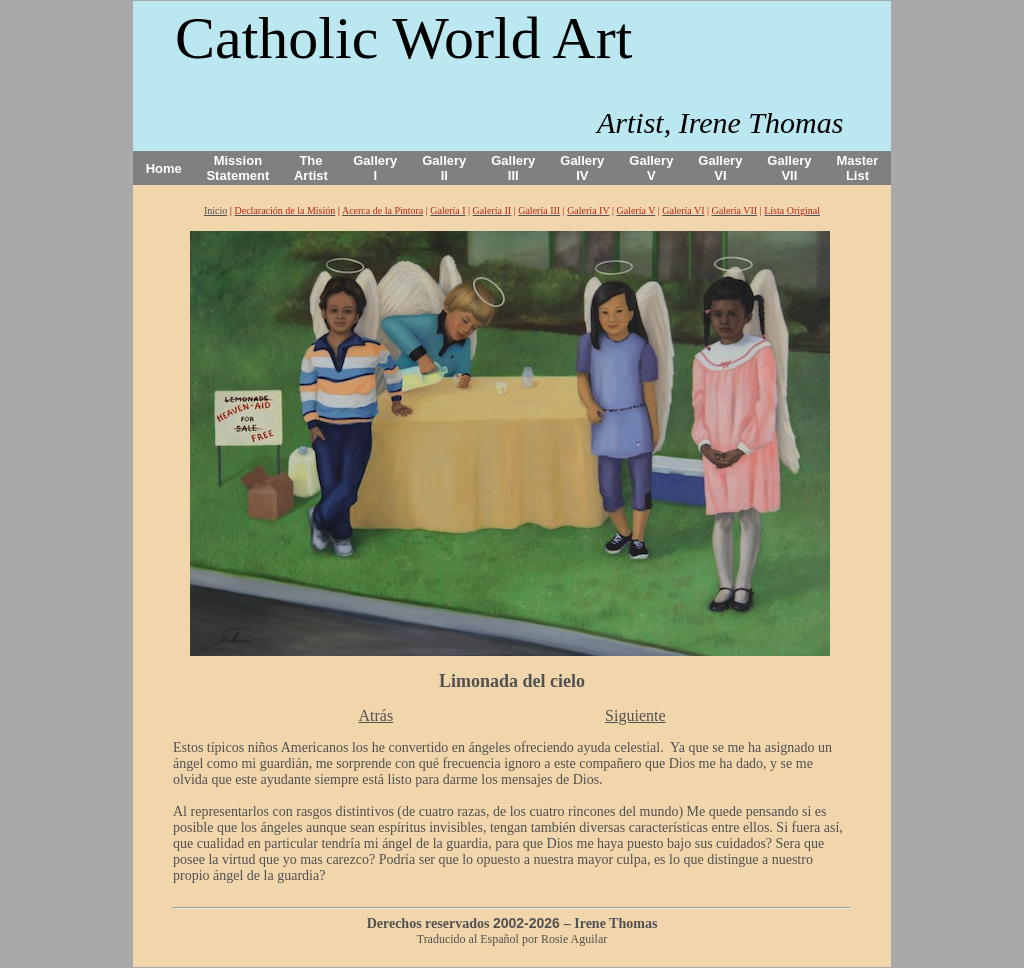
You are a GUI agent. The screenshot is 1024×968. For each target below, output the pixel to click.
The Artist (311, 168)
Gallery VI (720, 168)
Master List (858, 168)
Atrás (375, 715)
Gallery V (651, 168)
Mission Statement (237, 168)
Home (164, 168)
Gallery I (375, 168)
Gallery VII (789, 168)
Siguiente (635, 715)
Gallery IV (582, 168)
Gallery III (513, 168)
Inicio (215, 210)
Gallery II (444, 168)
